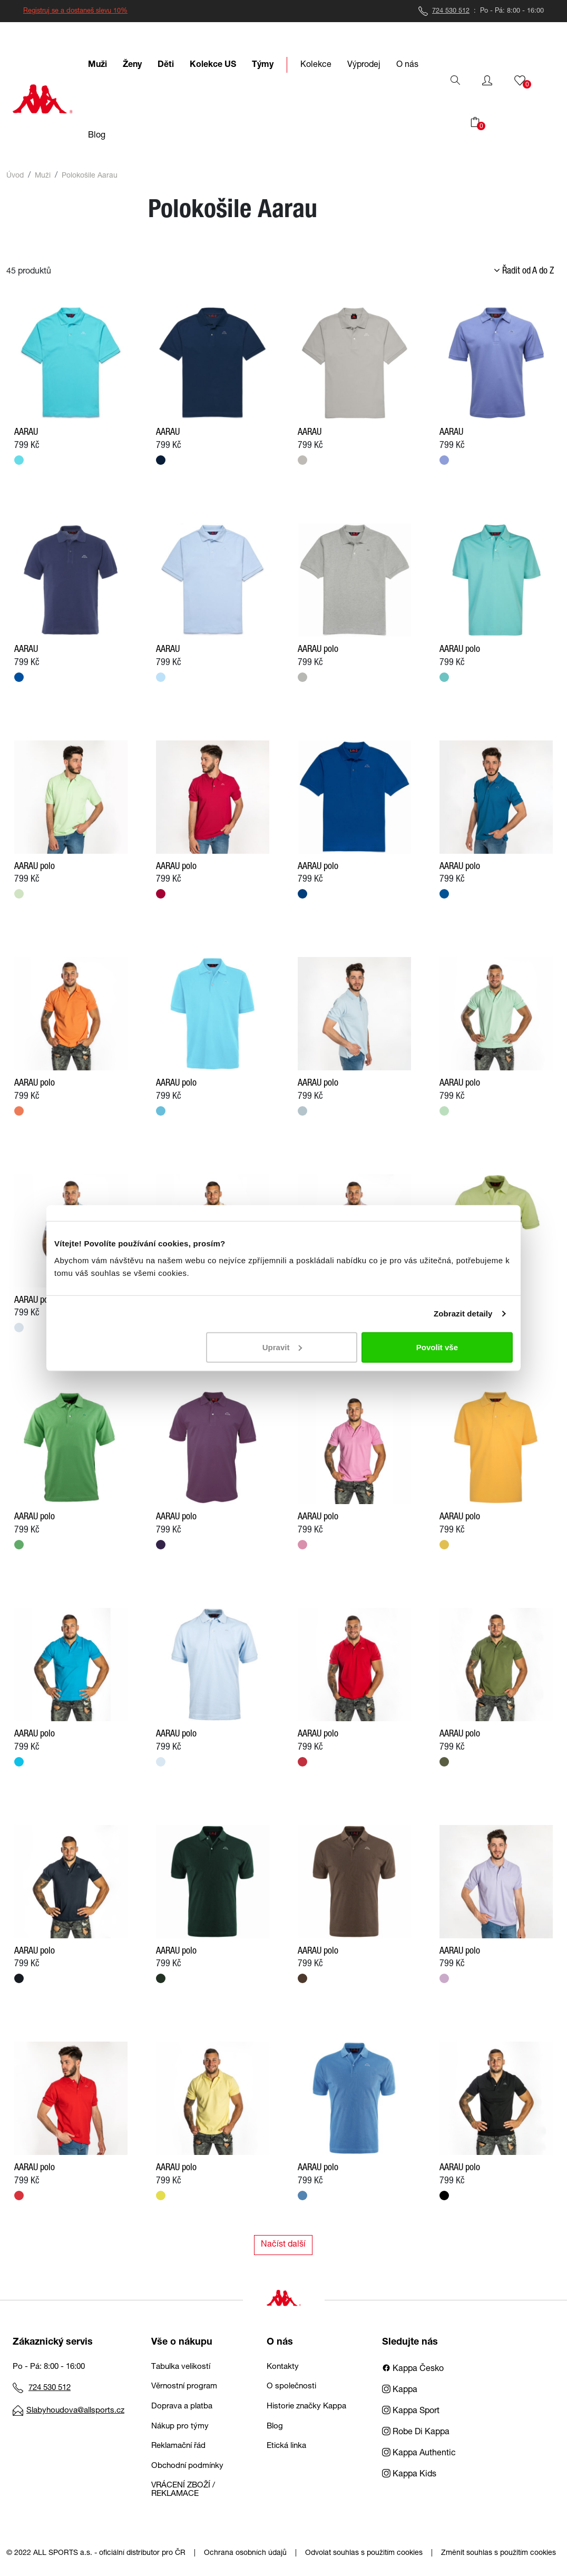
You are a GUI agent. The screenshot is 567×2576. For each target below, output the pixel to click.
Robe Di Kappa (415, 2432)
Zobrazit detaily (463, 1313)
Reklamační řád (178, 2446)
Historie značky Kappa (306, 2407)
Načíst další (283, 2245)
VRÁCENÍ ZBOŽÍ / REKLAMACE (183, 2489)
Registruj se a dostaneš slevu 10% (75, 11)
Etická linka (286, 2446)
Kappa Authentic (419, 2454)
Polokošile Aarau (90, 176)
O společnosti (291, 2386)
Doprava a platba (181, 2407)
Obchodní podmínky (187, 2466)
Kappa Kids (409, 2475)
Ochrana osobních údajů (245, 2553)
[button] (487, 80)
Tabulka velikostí (180, 2367)
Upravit (282, 1346)
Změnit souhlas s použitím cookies (498, 2553)
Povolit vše (437, 1346)
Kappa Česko (413, 2369)
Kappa (399, 2390)
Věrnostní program (184, 2386)
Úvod (15, 176)
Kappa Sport (410, 2411)
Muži (43, 176)
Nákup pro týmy (180, 2427)
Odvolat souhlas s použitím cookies (364, 2553)
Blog (275, 2427)
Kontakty (283, 2367)
